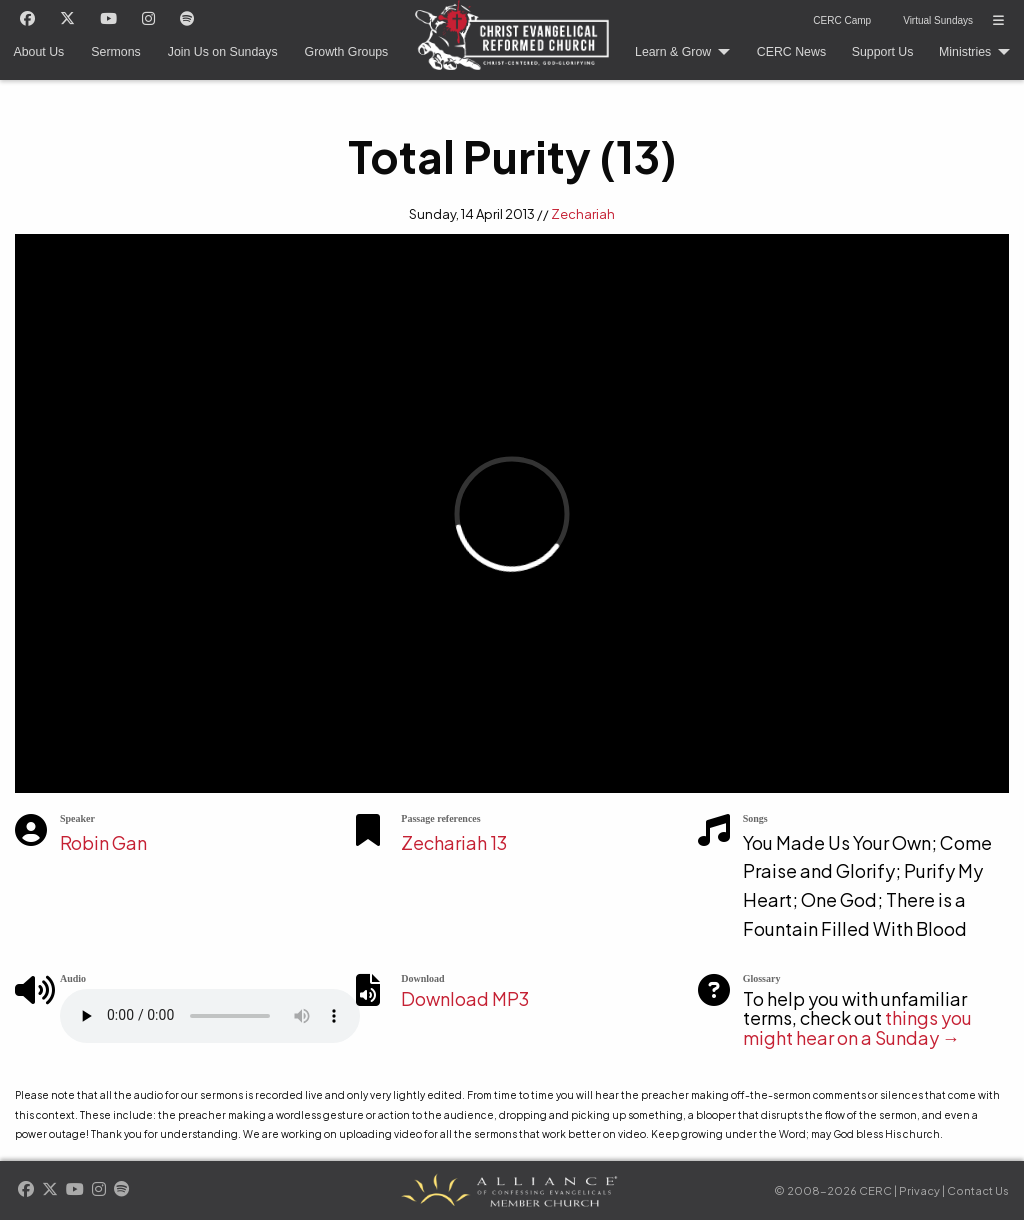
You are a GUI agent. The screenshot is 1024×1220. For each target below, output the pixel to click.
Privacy (919, 1190)
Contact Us (978, 1190)
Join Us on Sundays (223, 52)
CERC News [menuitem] (791, 52)
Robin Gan (103, 842)
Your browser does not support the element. (210, 1016)
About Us (39, 52)
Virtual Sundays (938, 20)
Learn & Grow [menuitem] (673, 52)
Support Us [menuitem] (883, 52)
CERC (506, 28)
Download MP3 (465, 998)
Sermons (115, 52)
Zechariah (583, 214)
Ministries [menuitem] (965, 52)
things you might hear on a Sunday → (857, 1027)
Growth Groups (347, 52)
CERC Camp (842, 20)
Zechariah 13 (454, 842)
